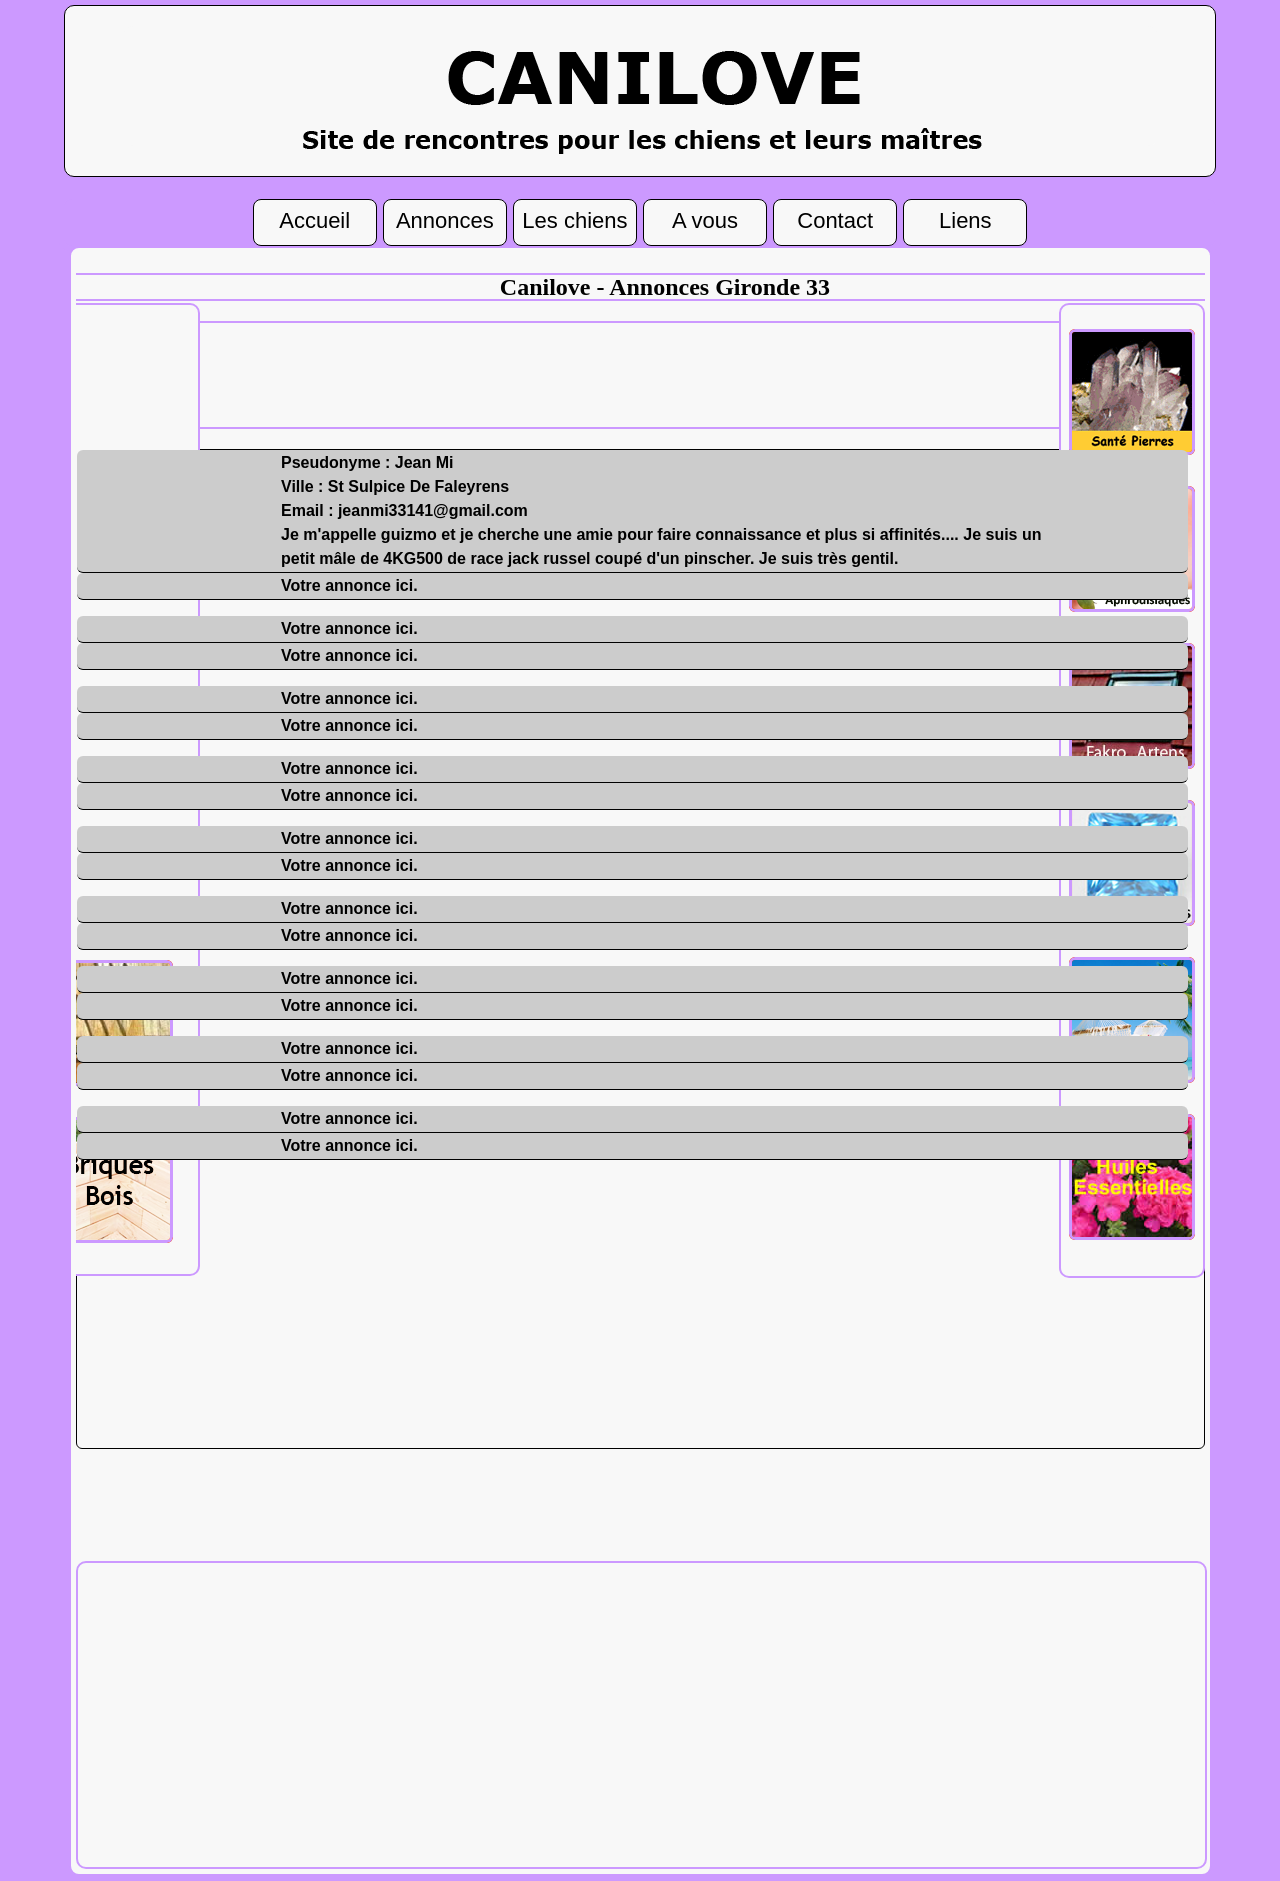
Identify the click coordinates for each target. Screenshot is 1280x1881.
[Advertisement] (665, 373)
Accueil (314, 219)
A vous (705, 219)
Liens (965, 219)
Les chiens (574, 219)
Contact (835, 219)
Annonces (445, 219)
